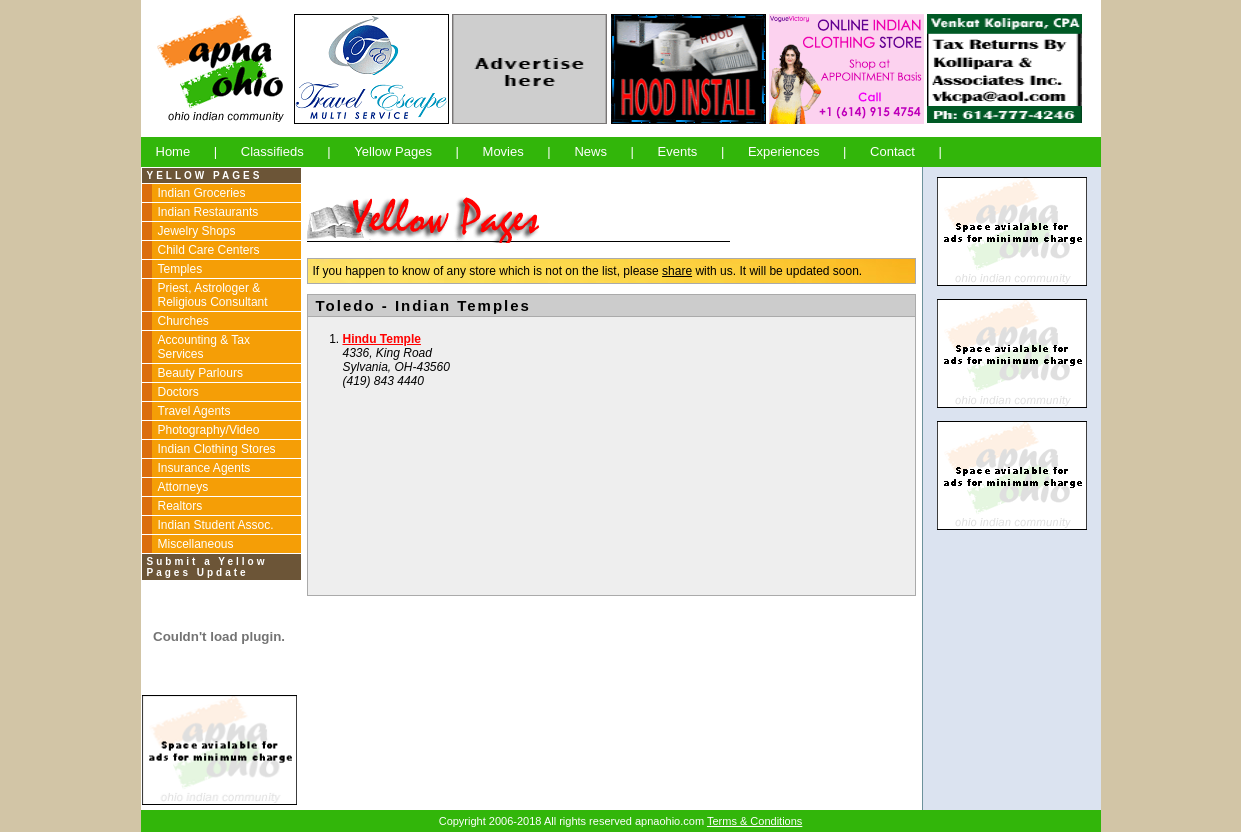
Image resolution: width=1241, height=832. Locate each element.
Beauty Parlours (200, 373)
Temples (180, 269)
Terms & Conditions (754, 821)
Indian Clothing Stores (217, 449)
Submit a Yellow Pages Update (207, 567)
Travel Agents (194, 411)
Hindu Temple (382, 339)
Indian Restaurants (208, 212)
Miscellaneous (196, 544)
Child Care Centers (209, 250)
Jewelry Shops (197, 231)
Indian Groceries (202, 193)
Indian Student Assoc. (216, 525)
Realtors (180, 506)
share (677, 271)
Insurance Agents (204, 468)
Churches (183, 321)
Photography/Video (209, 430)
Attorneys (183, 487)
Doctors (178, 392)
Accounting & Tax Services (204, 347)
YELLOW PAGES (205, 175)
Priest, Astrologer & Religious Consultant (213, 295)
